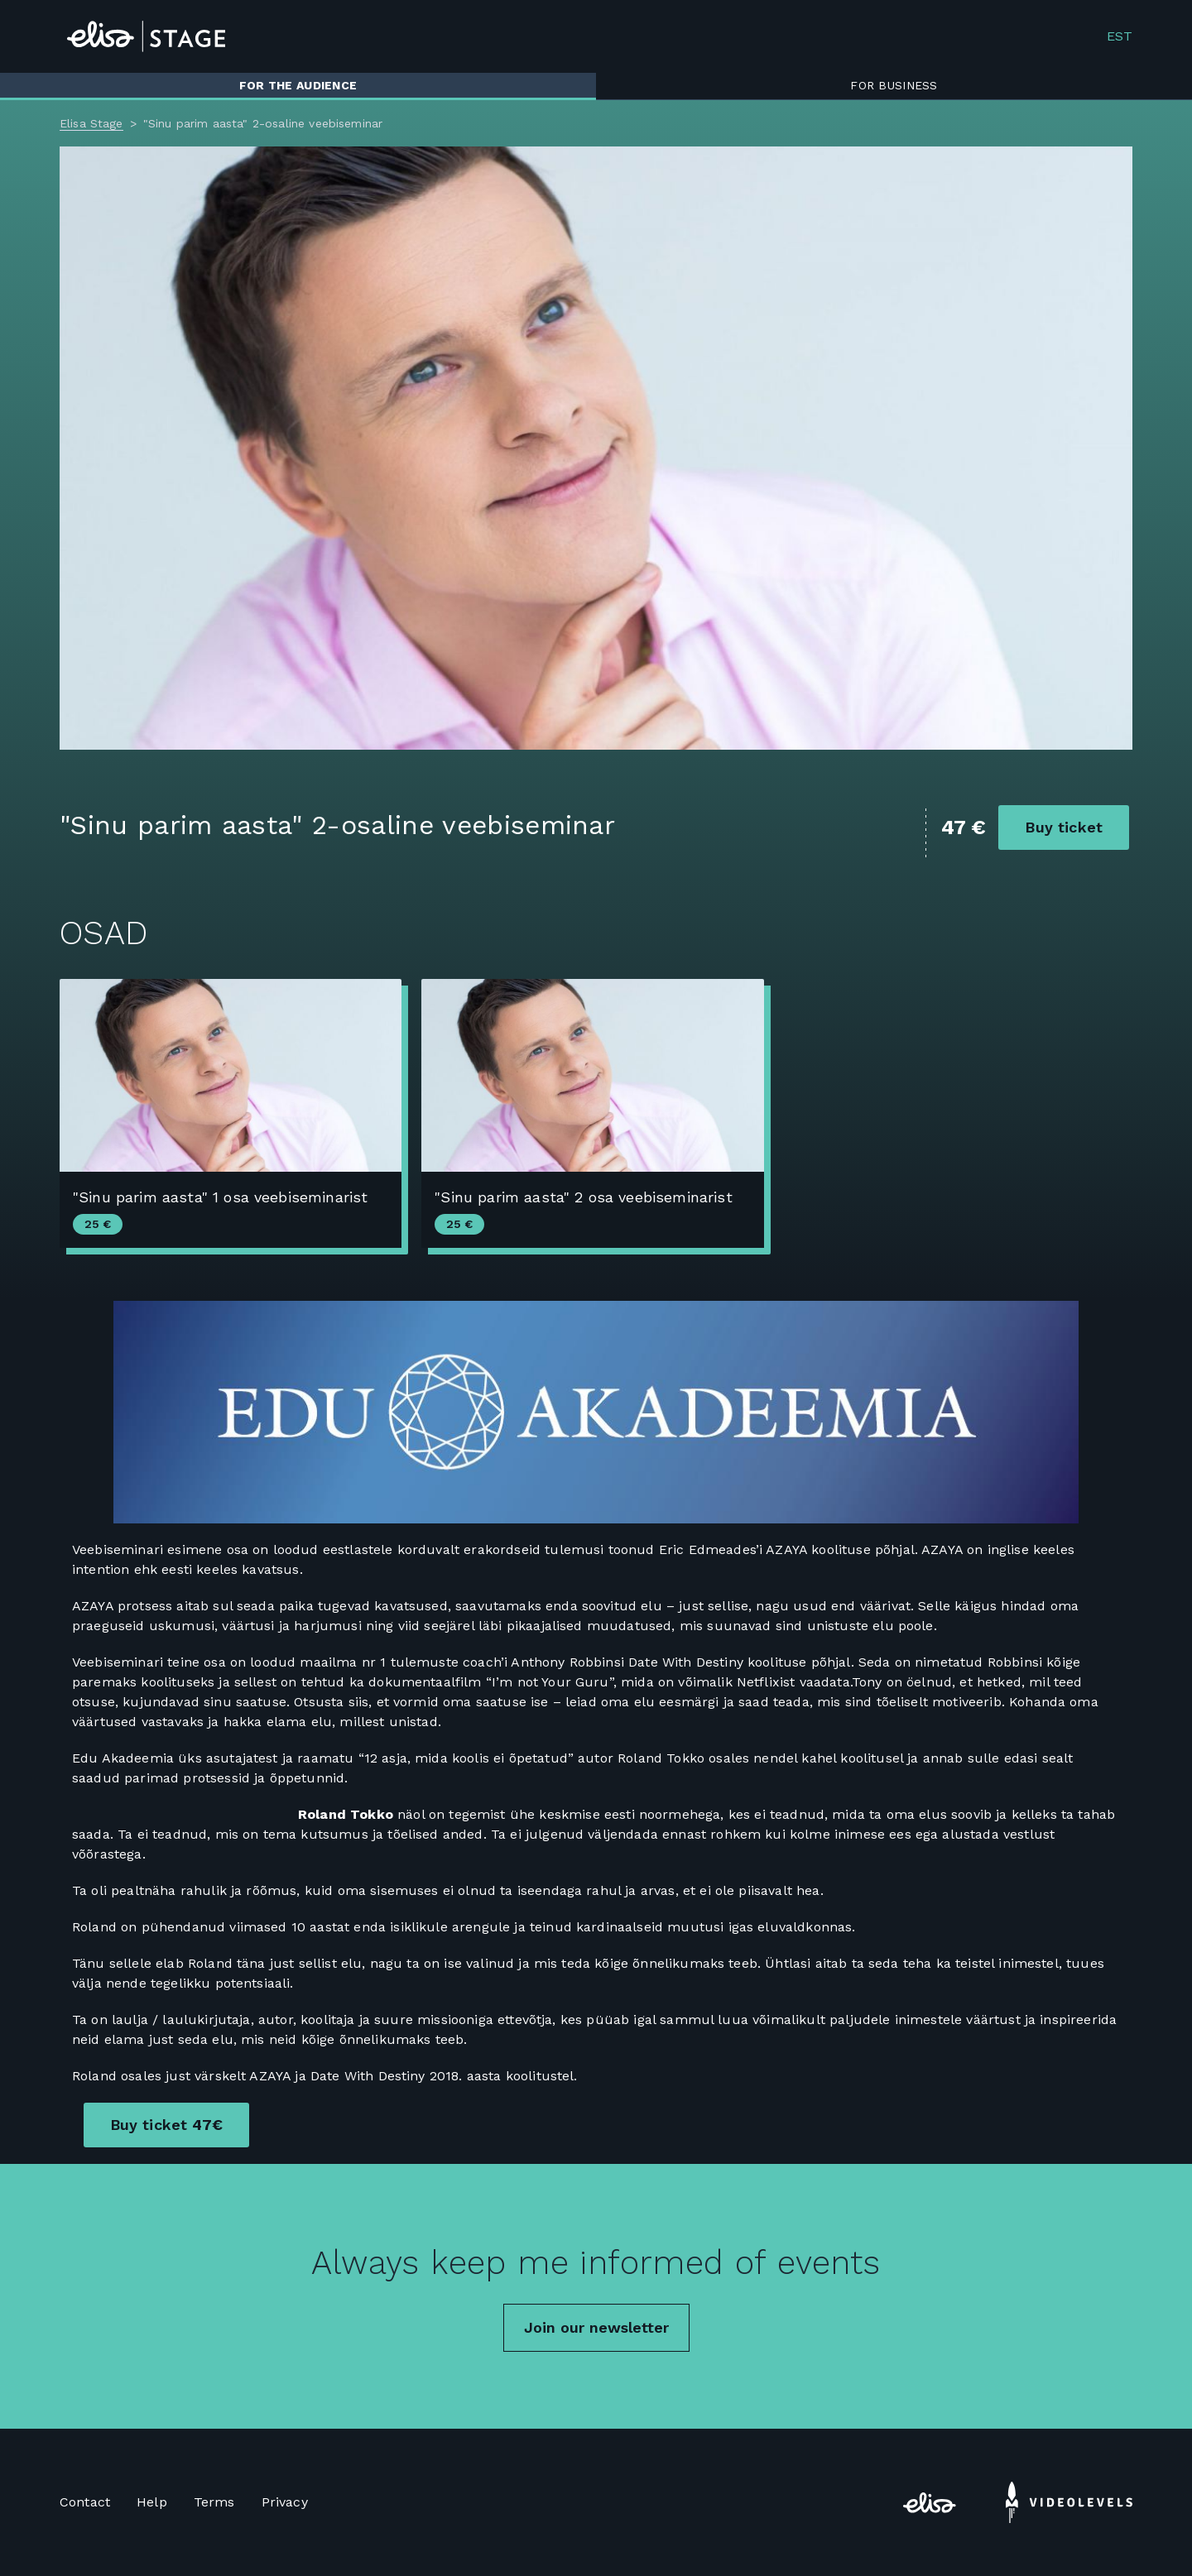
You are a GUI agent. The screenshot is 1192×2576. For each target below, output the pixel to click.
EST (1119, 36)
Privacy (285, 2502)
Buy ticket (1064, 827)
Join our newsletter (596, 2327)
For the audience (298, 85)
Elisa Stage (91, 123)
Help (152, 2502)
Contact (85, 2502)
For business (893, 85)
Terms (214, 2502)
